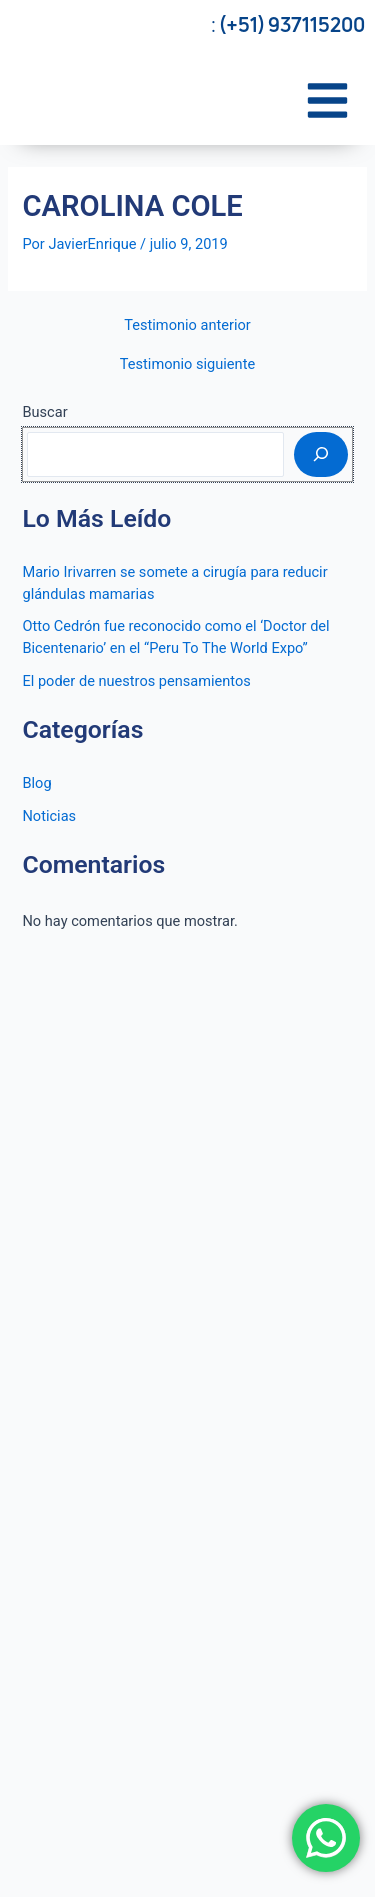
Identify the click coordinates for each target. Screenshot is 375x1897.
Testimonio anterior (187, 325)
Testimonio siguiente (187, 364)
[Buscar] (320, 454)
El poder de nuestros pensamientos (136, 681)
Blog (36, 783)
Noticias (49, 816)
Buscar (44, 412)
